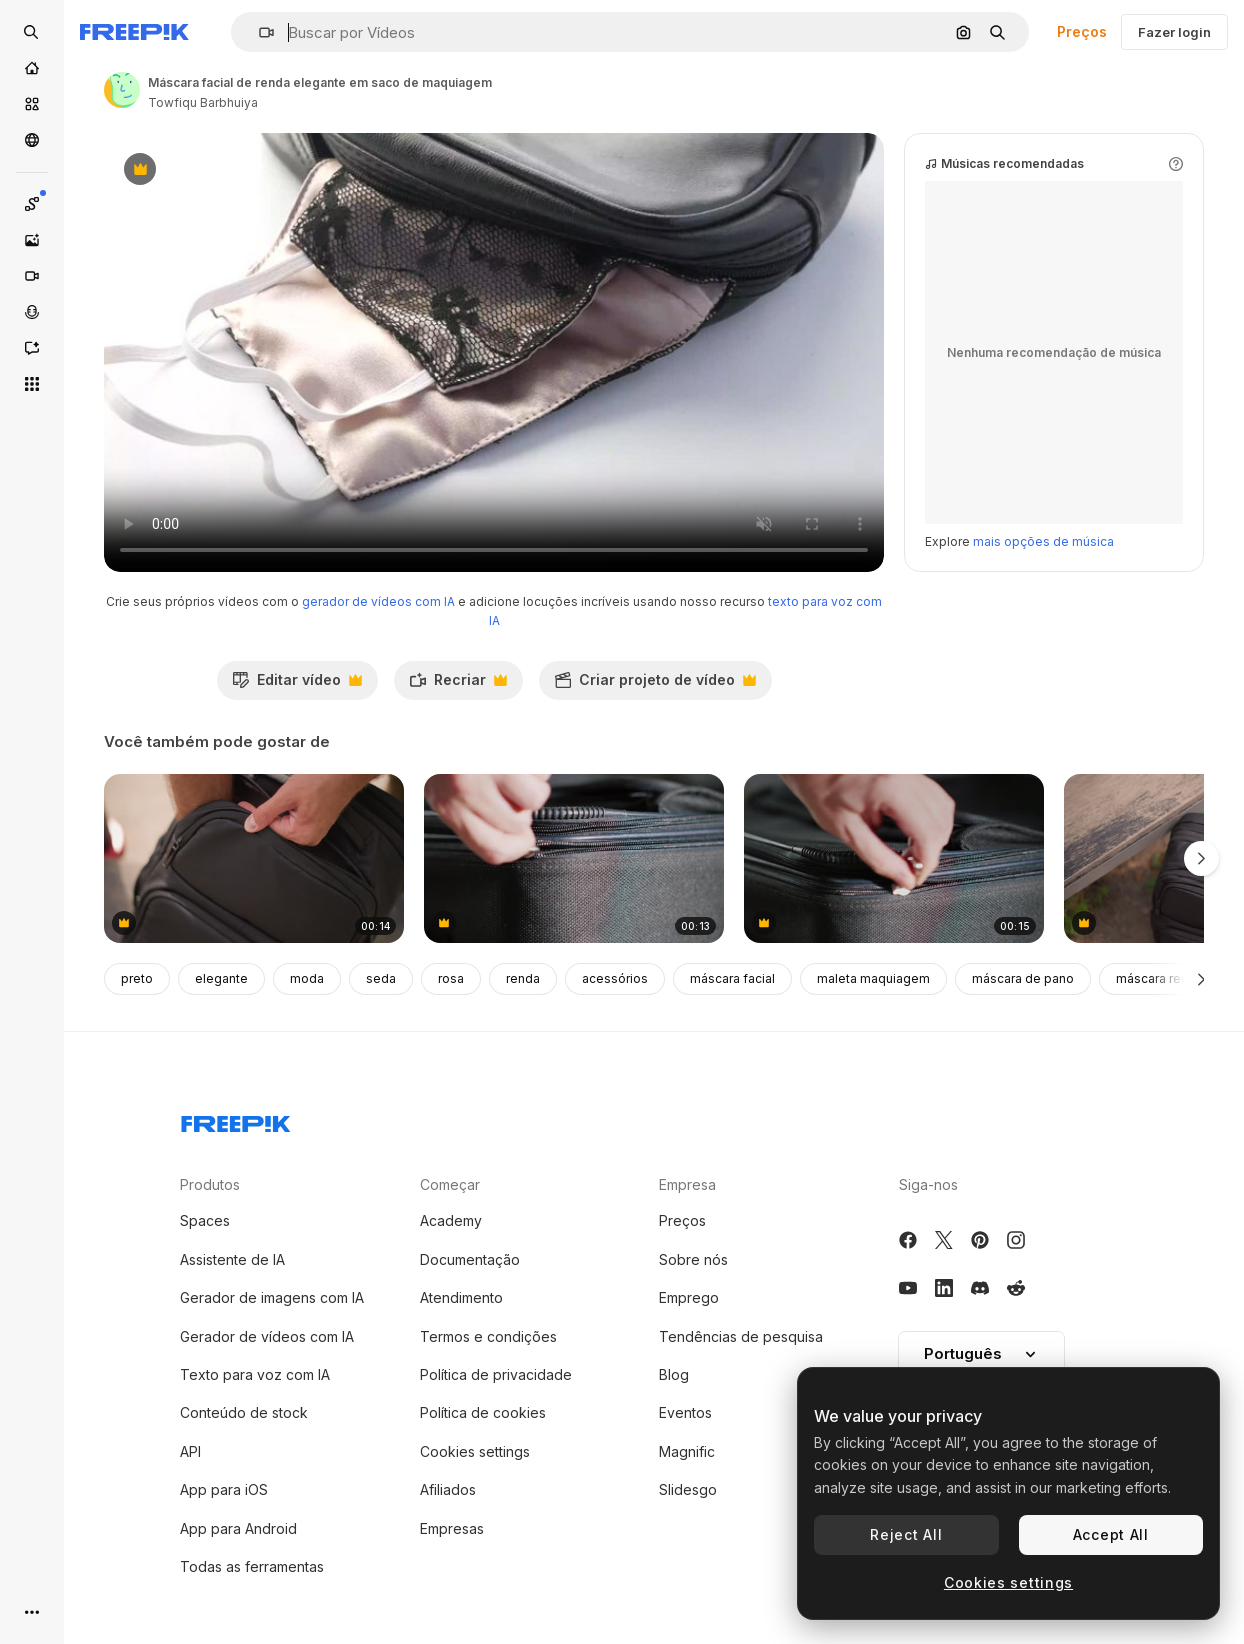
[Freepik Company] (236, 1120)
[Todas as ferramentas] (32, 384)
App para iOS (224, 1489)
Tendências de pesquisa (741, 1336)
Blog (674, 1374)
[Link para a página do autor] (122, 90)
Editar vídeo (297, 685)
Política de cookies (483, 1412)
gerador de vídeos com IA (378, 601)
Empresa (687, 1184)
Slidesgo (688, 1489)
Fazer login (1174, 32)
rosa (451, 978)
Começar (450, 1184)
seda (381, 978)
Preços (1082, 31)
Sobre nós (693, 1259)
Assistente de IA (232, 1259)
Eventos (685, 1412)
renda (523, 978)
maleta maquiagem (873, 978)
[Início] (32, 68)
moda (307, 978)
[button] (258, 32)
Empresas (452, 1528)
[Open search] (32, 32)
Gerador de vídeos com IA (267, 1336)
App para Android (238, 1528)
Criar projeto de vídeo (655, 685)
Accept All (1111, 1534)
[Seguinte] (1201, 979)
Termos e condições (488, 1336)
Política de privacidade (496, 1374)
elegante (221, 978)
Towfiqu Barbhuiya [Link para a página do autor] (203, 102)
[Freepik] (134, 32)
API (190, 1451)
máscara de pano (1023, 978)
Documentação (470, 1259)
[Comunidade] (32, 140)
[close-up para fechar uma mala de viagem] (574, 858)
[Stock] (32, 104)
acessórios (615, 978)
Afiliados (448, 1489)
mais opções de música (1043, 541)
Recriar (458, 685)
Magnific (687, 1451)
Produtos (210, 1184)
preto (137, 978)
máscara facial (732, 978)
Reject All (906, 1534)
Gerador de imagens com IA (272, 1297)
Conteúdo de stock (244, 1412)
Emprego (689, 1297)
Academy (451, 1220)
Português (981, 1353)
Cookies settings (475, 1451)
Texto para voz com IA (255, 1374)
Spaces (205, 1220)
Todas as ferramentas (252, 1566)
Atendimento (461, 1297)
